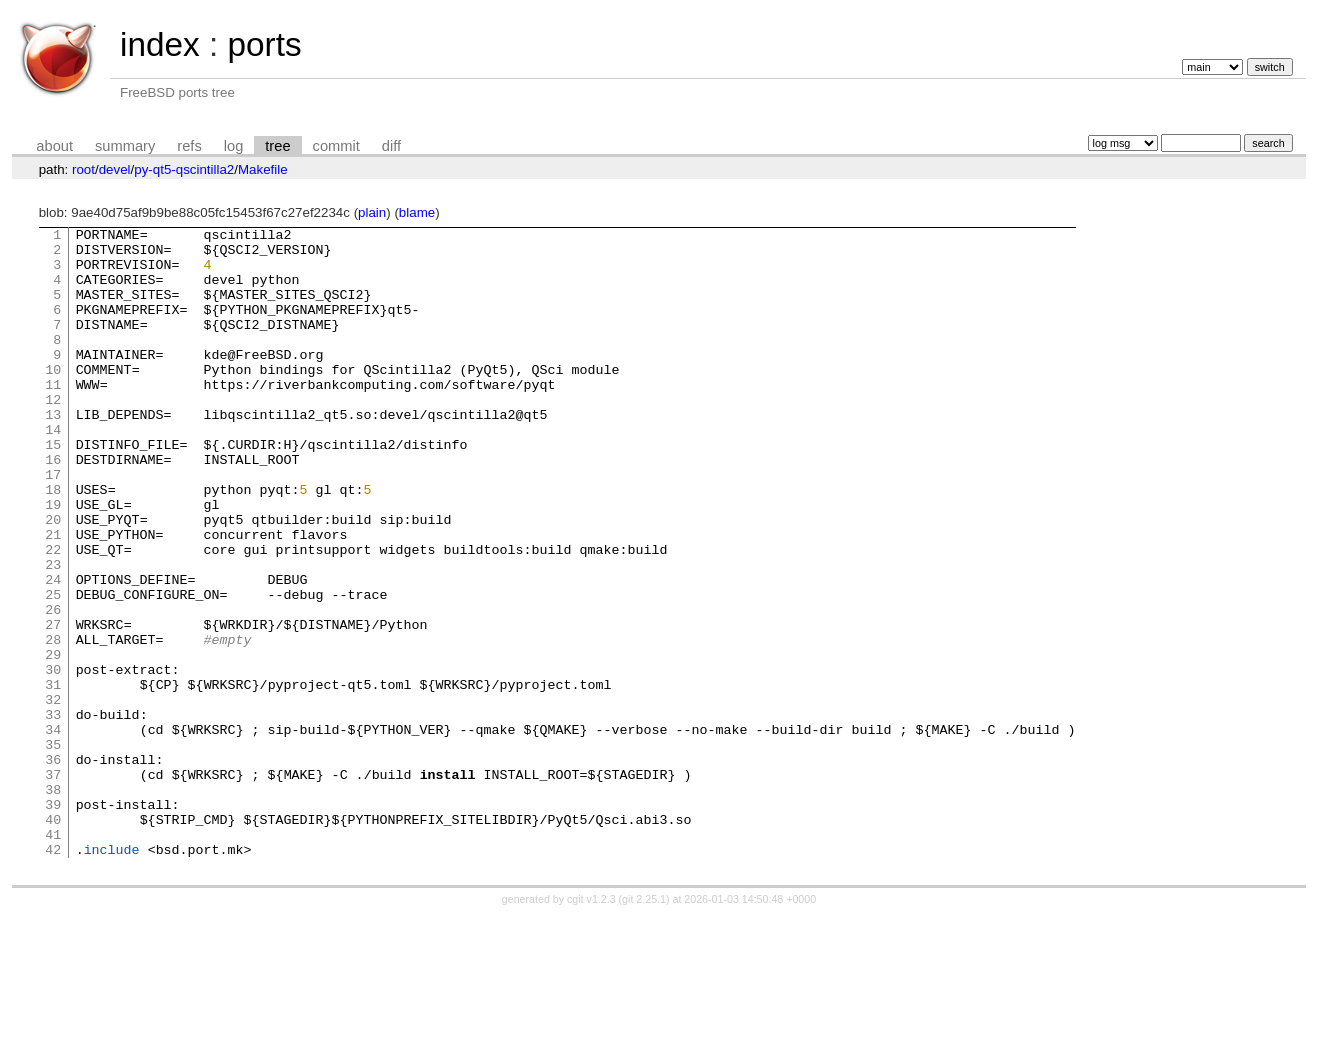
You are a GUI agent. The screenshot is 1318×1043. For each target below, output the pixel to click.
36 (53, 867)
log (234, 146)
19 (53, 561)
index (160, 44)
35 (53, 849)
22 (53, 615)
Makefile (263, 169)
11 (53, 417)
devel (115, 169)
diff (391, 146)
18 (53, 543)
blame (417, 212)
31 (53, 777)
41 (53, 957)
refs (189, 146)
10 (53, 399)
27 (53, 705)
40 (53, 939)
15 (53, 489)
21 (53, 597)
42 (53, 975)
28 (53, 723)
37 (53, 885)
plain (372, 212)
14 (53, 471)
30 (53, 759)
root (83, 169)
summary (125, 146)
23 (53, 633)
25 (53, 669)
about (54, 146)
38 (53, 903)
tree (277, 146)
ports (264, 44)
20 (53, 579)
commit (336, 146)
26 (53, 687)
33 (53, 813)
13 (53, 453)
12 (53, 435)
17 (53, 525)
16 (53, 507)
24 (53, 651)
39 (53, 921)
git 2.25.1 (644, 1025)
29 (53, 741)
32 (53, 795)
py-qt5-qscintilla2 (184, 169)
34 (53, 831)
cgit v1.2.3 (591, 1025)
